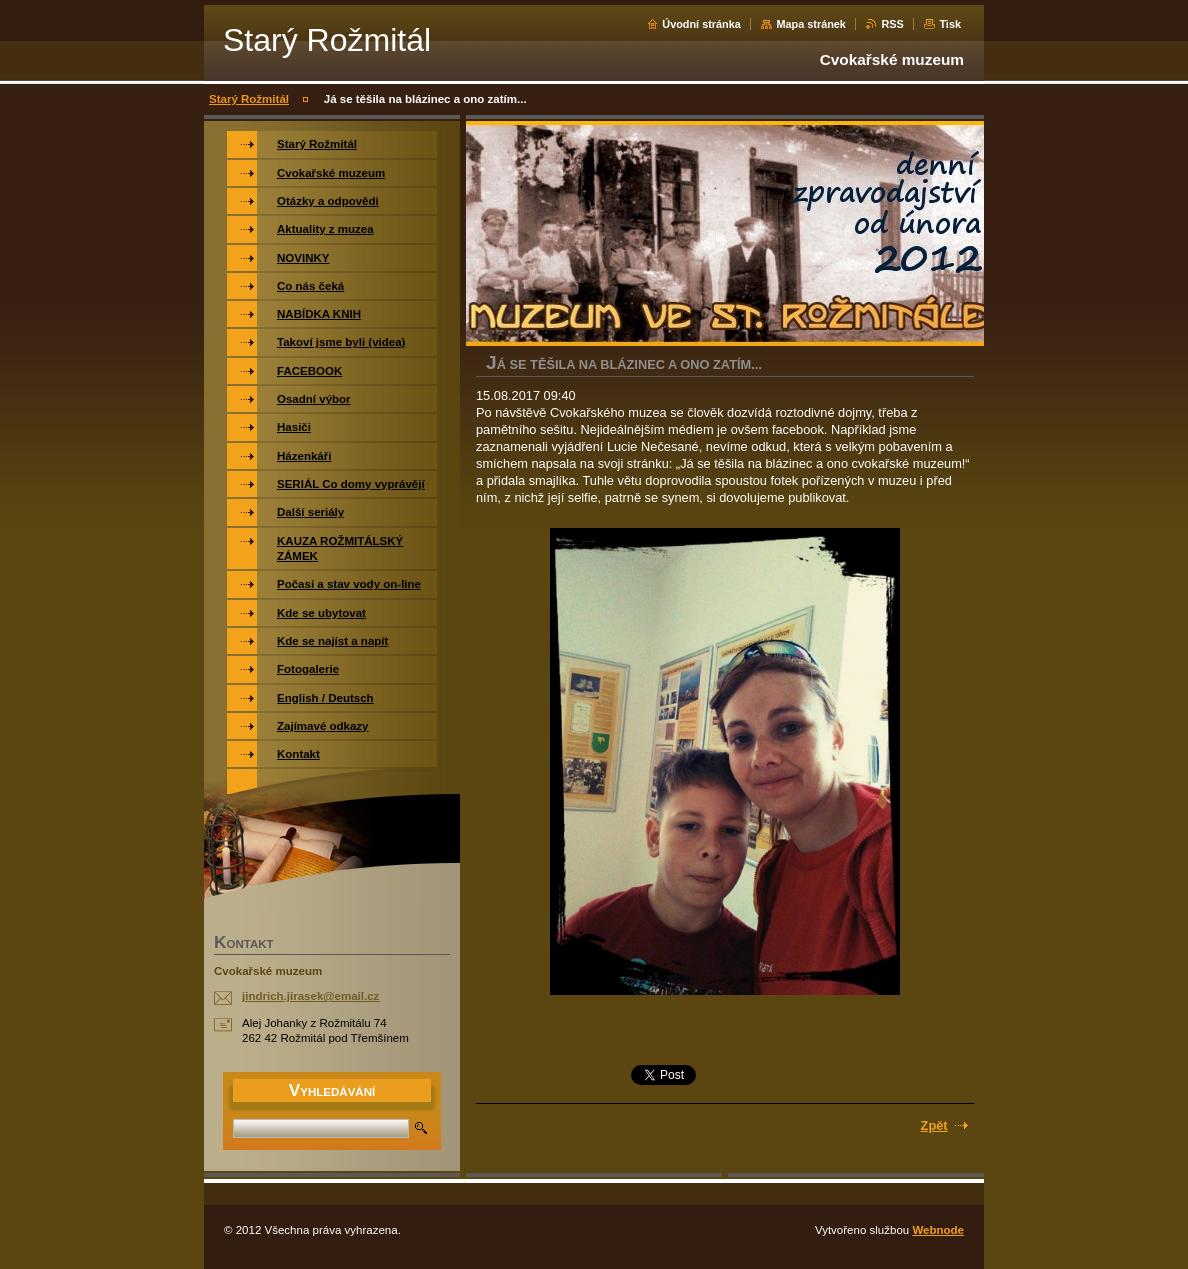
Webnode (938, 1230)
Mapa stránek (811, 24)
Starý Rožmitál (249, 99)
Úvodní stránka (701, 24)
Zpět (934, 1125)
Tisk (950, 24)
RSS (892, 24)
